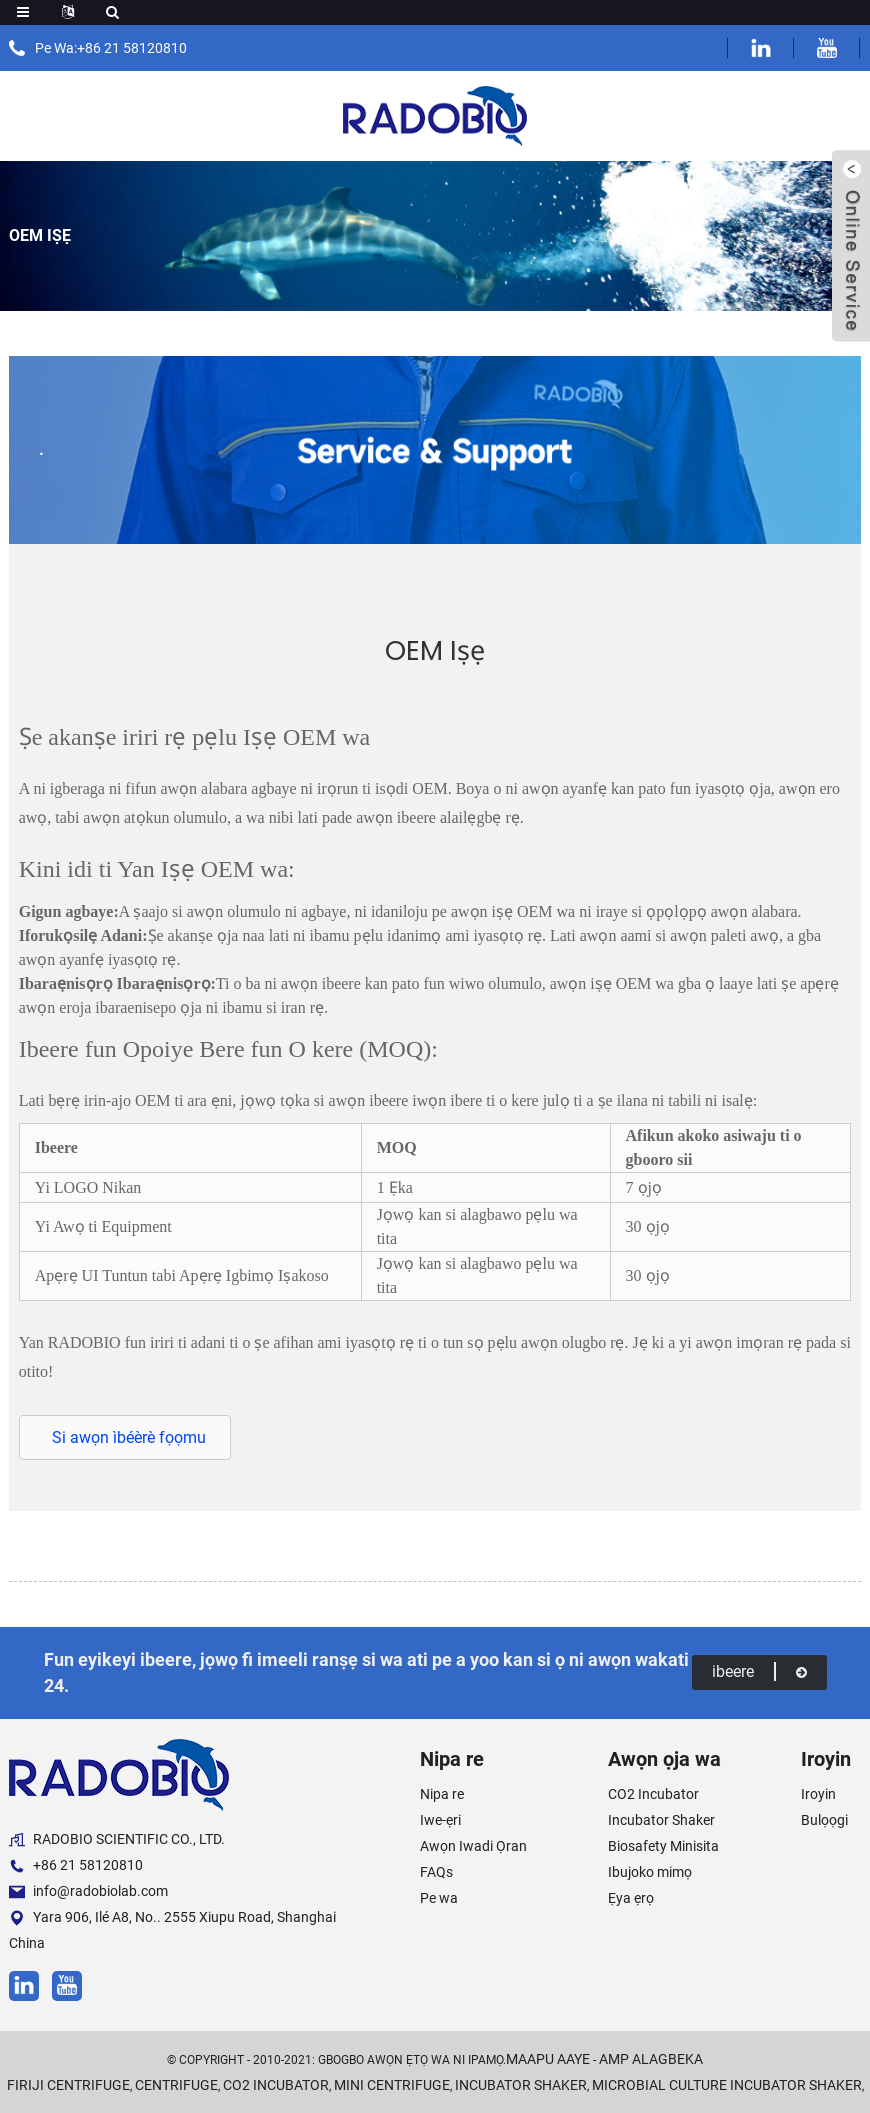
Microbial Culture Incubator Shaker (727, 2085)
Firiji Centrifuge (68, 2085)
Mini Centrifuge (392, 2085)
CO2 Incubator (653, 1794)
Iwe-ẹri (440, 1820)
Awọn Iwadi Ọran (473, 1846)
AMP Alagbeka (651, 2059)
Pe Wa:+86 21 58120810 (111, 48)
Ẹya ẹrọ (631, 1898)
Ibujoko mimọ (650, 1872)
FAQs (436, 1872)
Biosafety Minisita (663, 1846)
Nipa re (442, 1794)
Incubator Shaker (661, 1820)
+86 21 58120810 (76, 1865)
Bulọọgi (824, 1820)
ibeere (759, 1671)
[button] (125, 1437)
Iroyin (818, 1794)
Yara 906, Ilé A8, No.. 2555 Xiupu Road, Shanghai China (172, 1930)
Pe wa (439, 1898)
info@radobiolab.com (88, 1891)
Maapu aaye (548, 2059)
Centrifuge (176, 2085)
